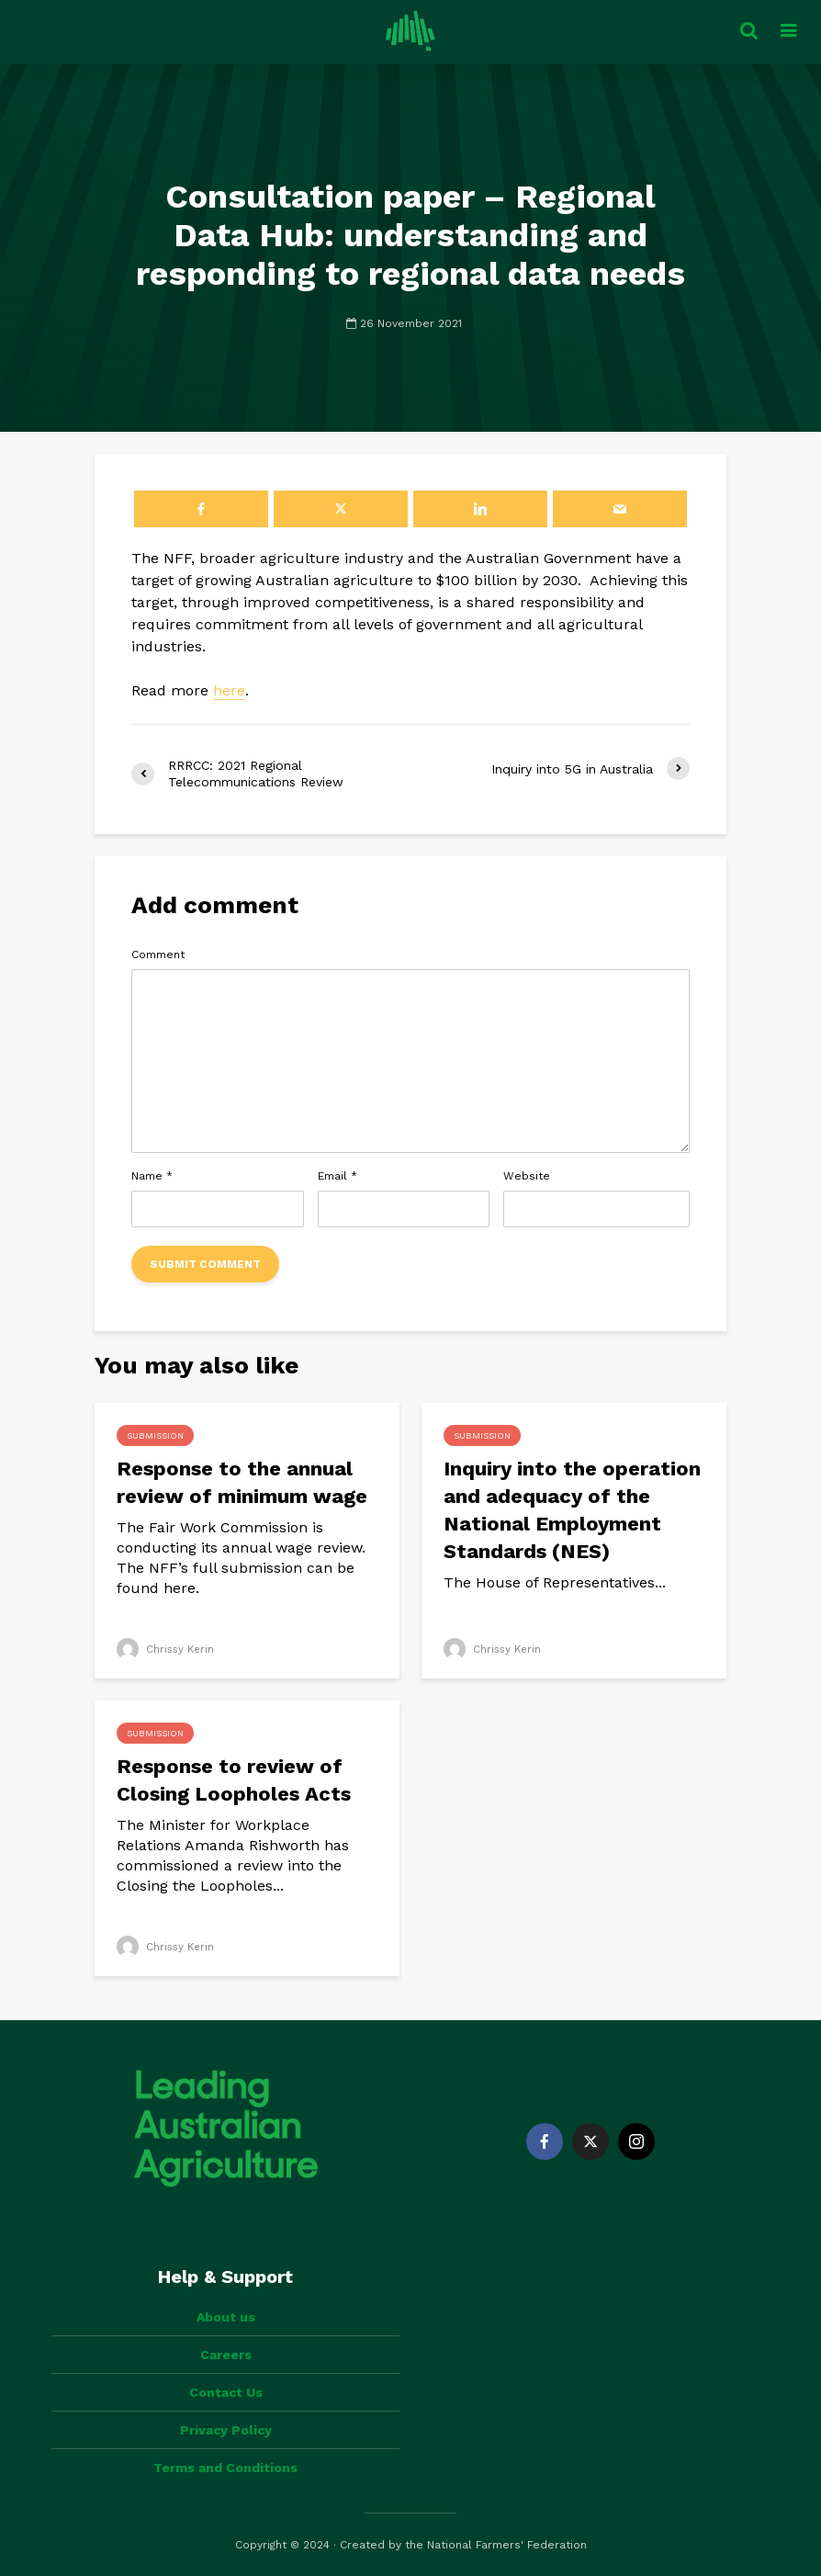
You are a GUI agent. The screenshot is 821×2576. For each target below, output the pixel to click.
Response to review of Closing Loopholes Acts (234, 1780)
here (229, 690)
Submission (155, 1435)
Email (337, 1175)
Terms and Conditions (225, 2467)
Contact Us (226, 2392)
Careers (226, 2354)
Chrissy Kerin (167, 1649)
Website (526, 1175)
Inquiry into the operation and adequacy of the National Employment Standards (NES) (572, 1510)
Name (152, 1175)
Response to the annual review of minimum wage (242, 1482)
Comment (158, 954)
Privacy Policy (226, 2430)
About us (226, 2317)
